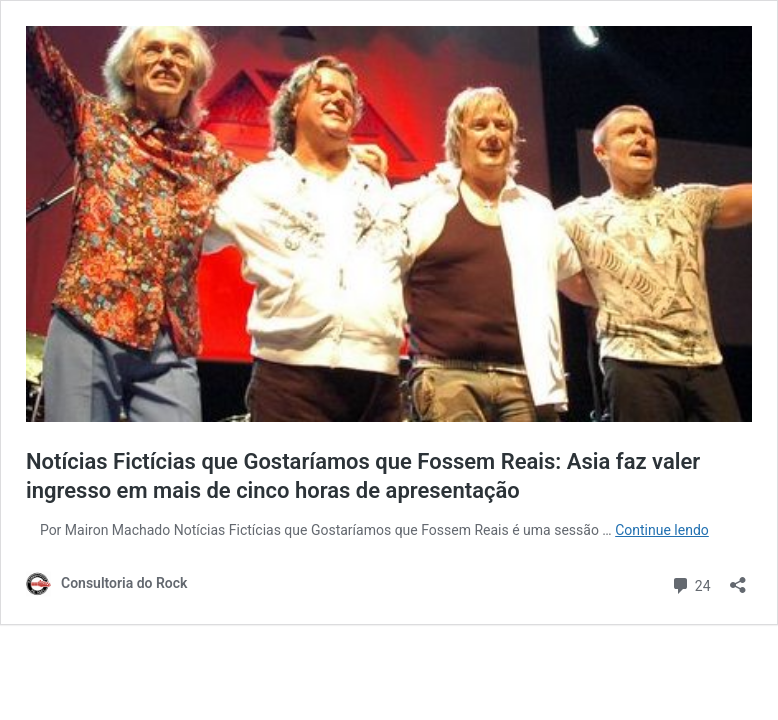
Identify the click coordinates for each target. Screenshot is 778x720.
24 (690, 583)
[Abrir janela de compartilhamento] (738, 578)
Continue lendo (662, 530)
